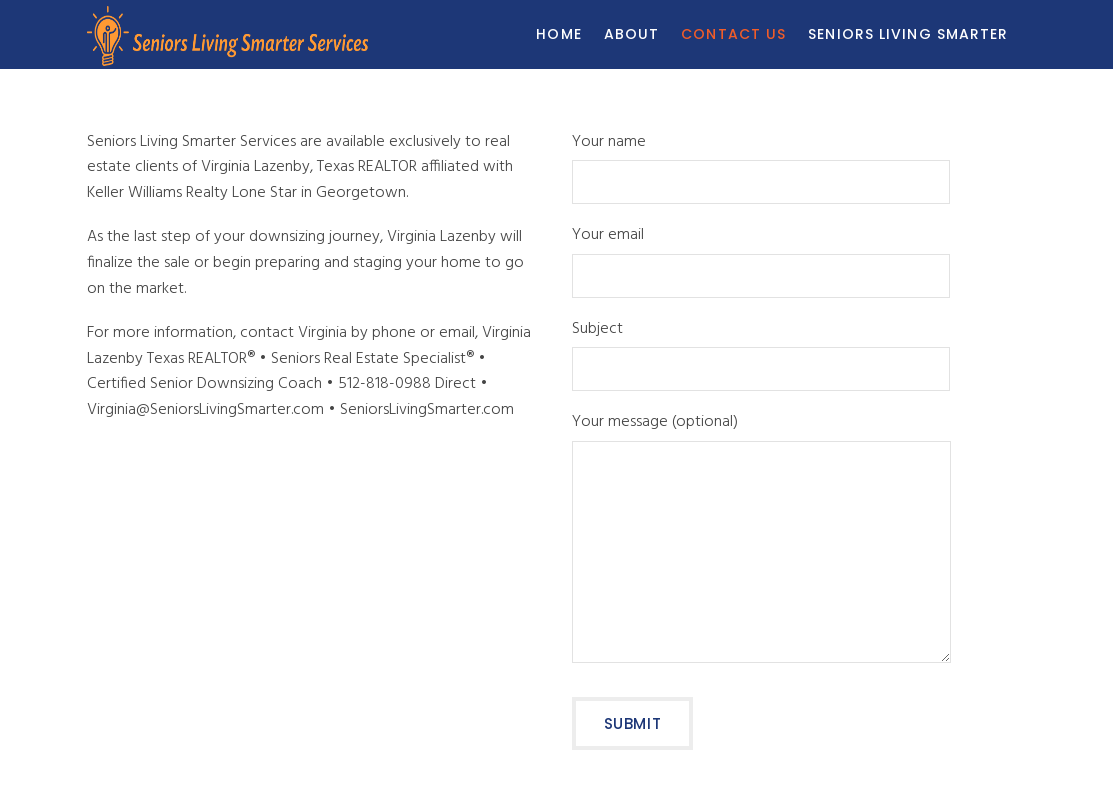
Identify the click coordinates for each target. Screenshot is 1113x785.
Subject (761, 351)
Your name (761, 164)
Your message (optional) (761, 541)
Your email (761, 257)
